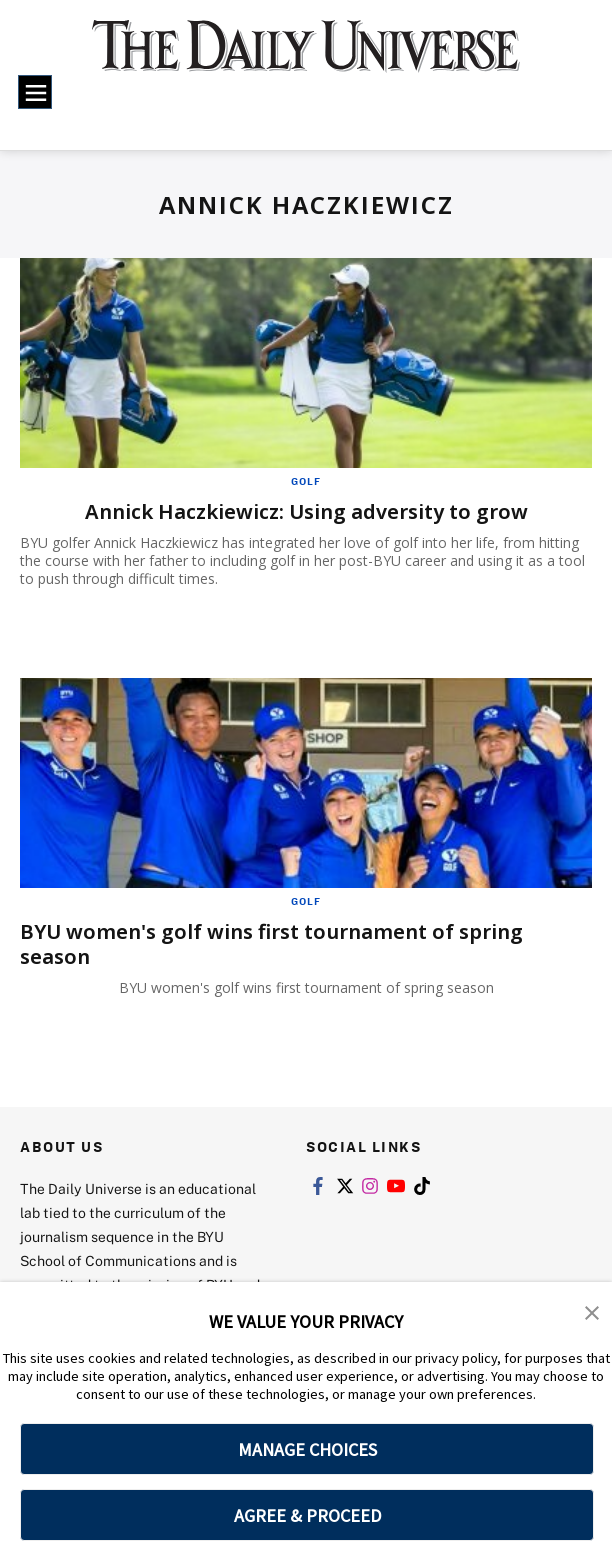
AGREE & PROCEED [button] (307, 1515)
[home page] (306, 57)
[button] (592, 1311)
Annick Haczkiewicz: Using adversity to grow (306, 511)
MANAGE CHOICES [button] (307, 1449)
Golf (305, 481)
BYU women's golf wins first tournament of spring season (271, 944)
